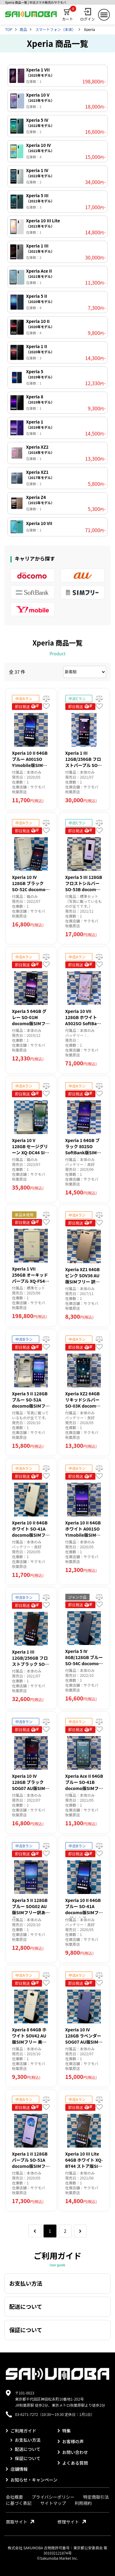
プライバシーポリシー (53, 2497)
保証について (25, 2458)
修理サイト (72, 2522)
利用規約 (83, 2503)
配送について (25, 2449)
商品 (23, 29)
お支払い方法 (25, 2440)
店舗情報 (17, 2469)
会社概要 (14, 2497)
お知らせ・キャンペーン (31, 2480)
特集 (64, 2431)
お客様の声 (71, 2441)
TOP (8, 29)
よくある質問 (73, 2463)
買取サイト (20, 2522)
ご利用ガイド (21, 2431)
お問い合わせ (73, 2452)
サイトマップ (53, 2503)
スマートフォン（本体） (55, 29)
